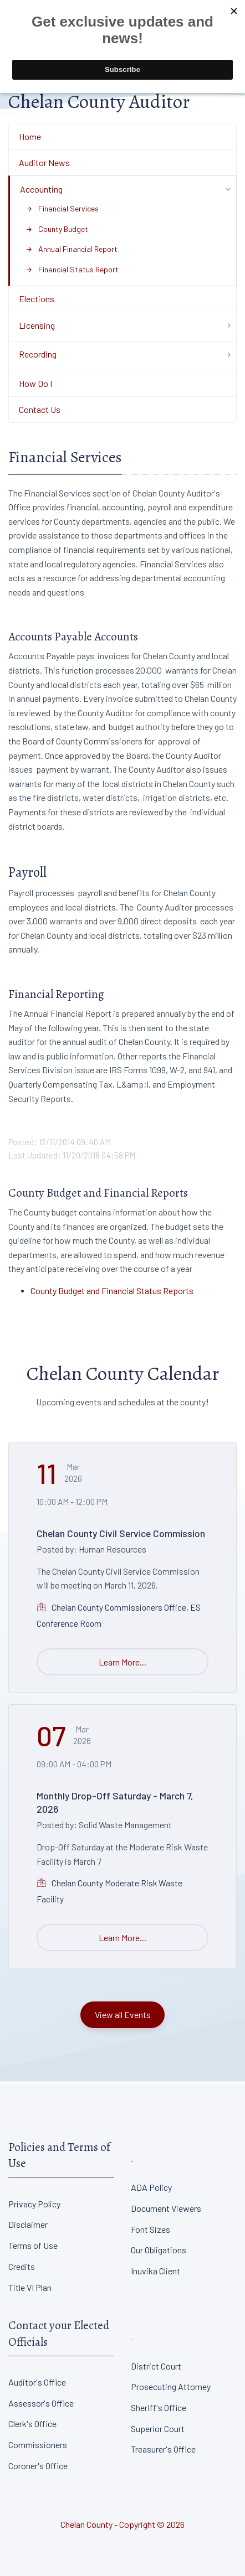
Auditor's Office (37, 2382)
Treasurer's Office (163, 2449)
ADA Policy (151, 2187)
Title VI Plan (30, 2287)
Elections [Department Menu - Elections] (36, 298)
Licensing (37, 325)
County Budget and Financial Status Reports (111, 1290)
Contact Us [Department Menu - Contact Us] (39, 409)
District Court (156, 2366)
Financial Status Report (72, 269)
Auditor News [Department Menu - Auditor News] (44, 162)
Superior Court (158, 2428)
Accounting (41, 189)
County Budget (56, 229)
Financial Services (62, 208)
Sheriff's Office (158, 2407)
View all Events (123, 2014)
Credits (21, 2266)
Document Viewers (166, 2208)
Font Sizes (150, 2229)
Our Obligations (158, 2249)
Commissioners (37, 2444)
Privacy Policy (34, 2204)
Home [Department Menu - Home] (30, 136)
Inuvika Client (155, 2270)
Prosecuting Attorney (171, 2386)
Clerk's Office (32, 2423)
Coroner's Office (38, 2465)
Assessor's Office (41, 2403)
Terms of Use (33, 2245)
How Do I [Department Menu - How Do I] (35, 383)
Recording (38, 354)
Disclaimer (28, 2224)
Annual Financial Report (71, 249)
